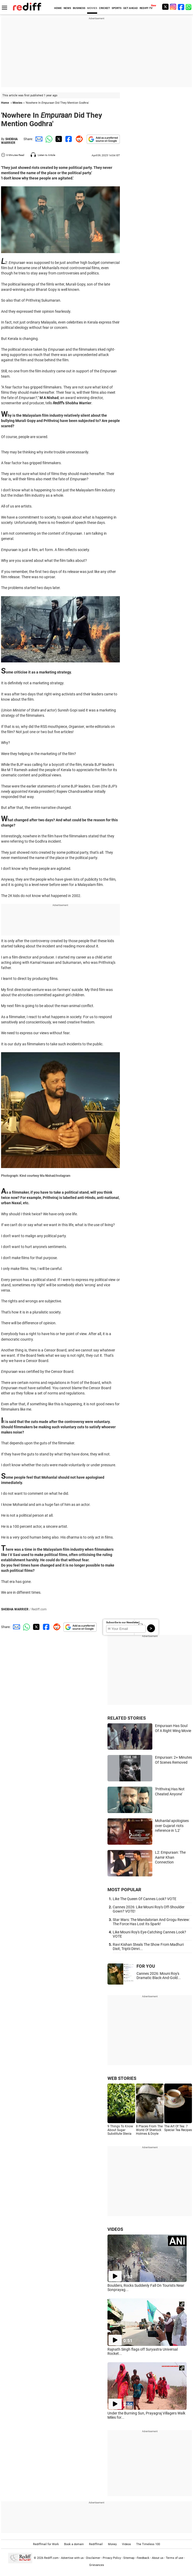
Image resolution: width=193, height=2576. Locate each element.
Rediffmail (96, 2544)
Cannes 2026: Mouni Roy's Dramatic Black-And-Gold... (158, 1975)
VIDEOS (115, 2229)
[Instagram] (173, 6)
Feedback (143, 2558)
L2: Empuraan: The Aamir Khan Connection (170, 1857)
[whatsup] (189, 6)
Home (5, 103)
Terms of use (174, 2558)
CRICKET (104, 8)
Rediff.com (51, 2558)
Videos (126, 2544)
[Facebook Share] (68, 139)
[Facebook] (181, 6)
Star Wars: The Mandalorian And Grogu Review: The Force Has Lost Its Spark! (151, 1922)
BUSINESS (79, 8)
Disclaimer (93, 2558)
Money (112, 2544)
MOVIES (92, 8)
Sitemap (128, 2558)
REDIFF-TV (146, 8)
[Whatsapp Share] (48, 139)
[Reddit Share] (78, 139)
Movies (17, 103)
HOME (58, 8)
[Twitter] (165, 6)
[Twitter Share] (58, 139)
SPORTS (116, 8)
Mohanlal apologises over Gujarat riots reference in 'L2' (172, 1826)
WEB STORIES (121, 2078)
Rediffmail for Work (46, 2544)
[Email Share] (38, 139)
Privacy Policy (112, 2558)
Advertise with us (72, 2558)
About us (157, 2558)
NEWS (67, 8)
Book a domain (74, 2544)
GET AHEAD (130, 8)
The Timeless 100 (148, 2544)
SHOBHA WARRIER (9, 141)
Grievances (96, 2565)
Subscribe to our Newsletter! (123, 1622)
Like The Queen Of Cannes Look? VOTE (144, 1899)
